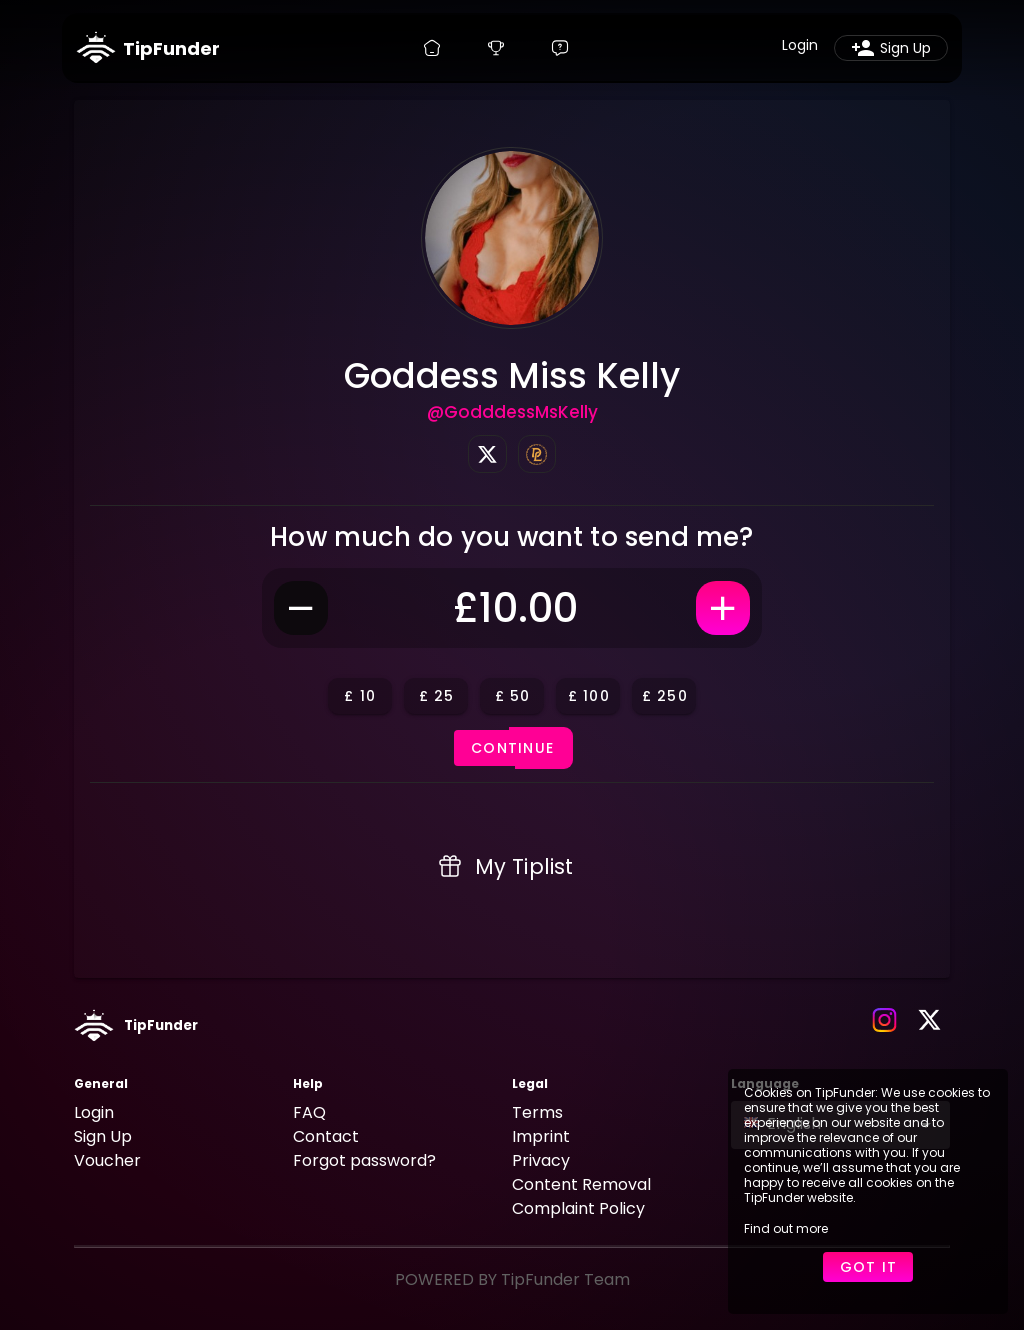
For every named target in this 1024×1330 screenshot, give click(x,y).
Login (94, 1112)
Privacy (541, 1160)
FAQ (309, 1112)
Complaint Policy (578, 1208)
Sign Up (103, 1136)
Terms (537, 1112)
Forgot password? (364, 1160)
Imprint (541, 1136)
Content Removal (581, 1184)
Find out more (786, 1228)
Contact (326, 1136)
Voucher (107, 1160)
